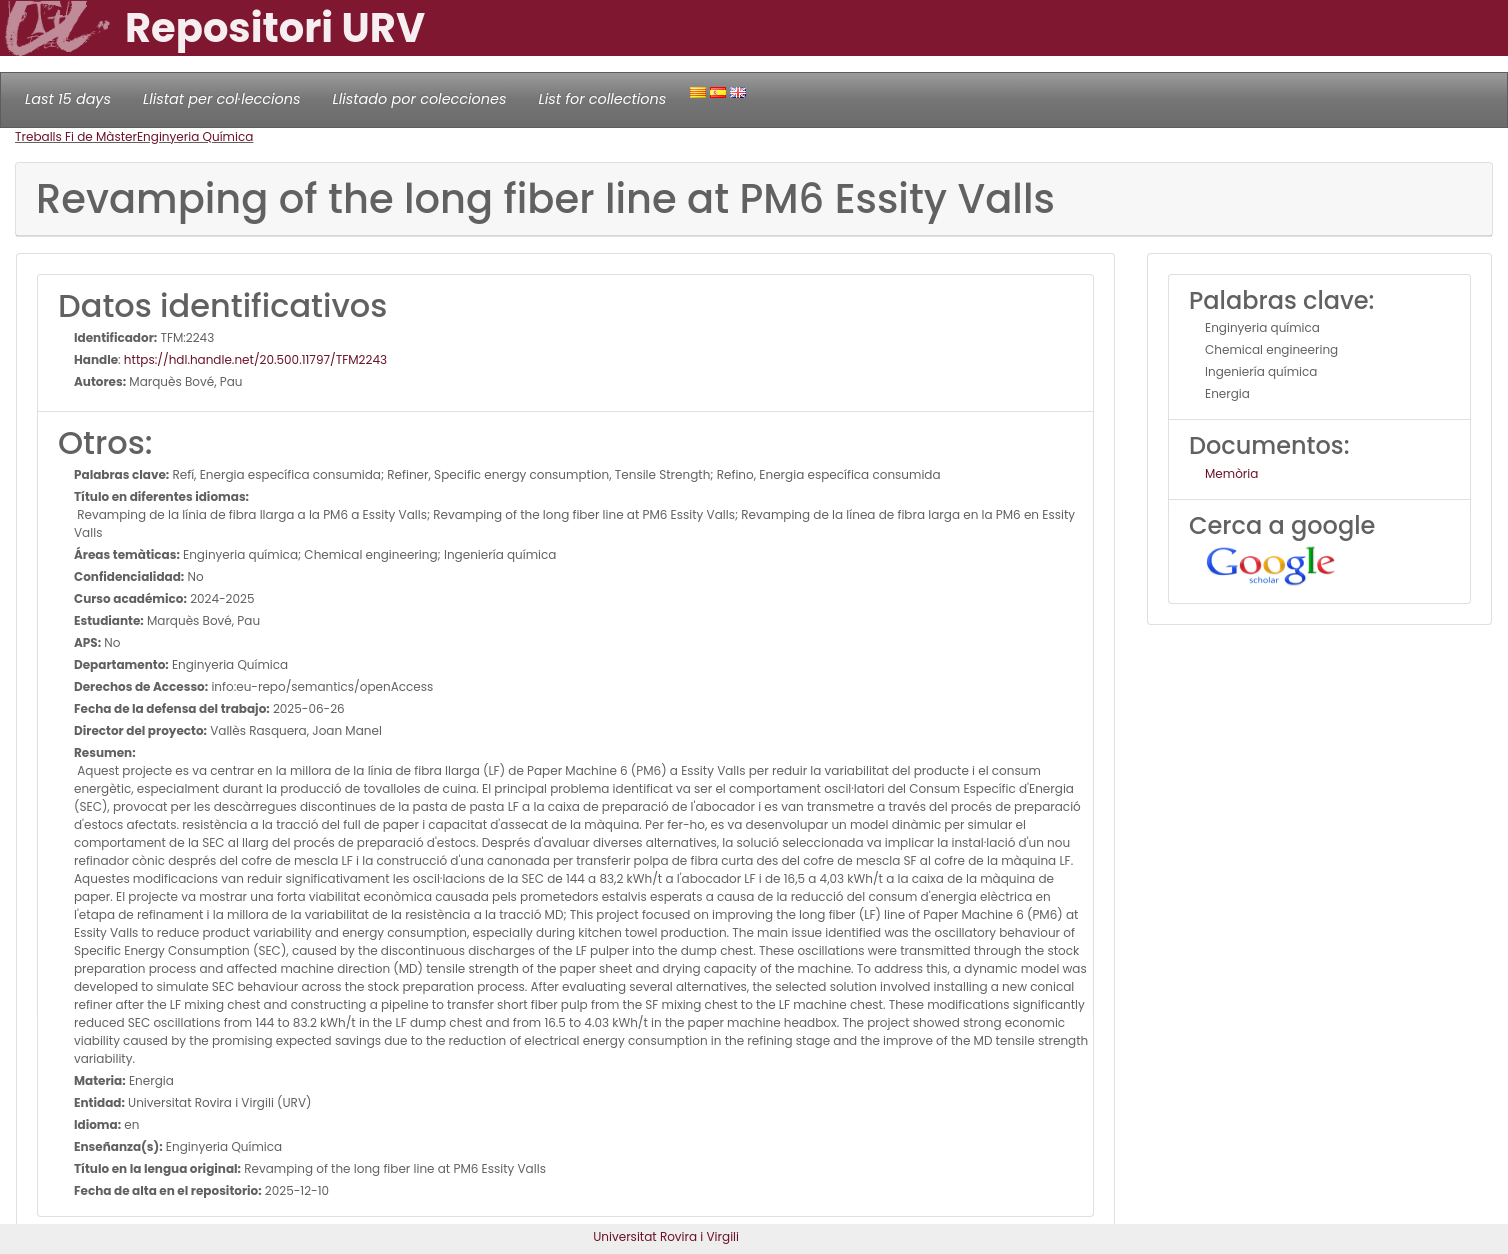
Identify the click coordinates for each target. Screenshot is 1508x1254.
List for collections (602, 99)
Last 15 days (68, 99)
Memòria (1231, 473)
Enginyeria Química (195, 136)
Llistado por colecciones (420, 99)
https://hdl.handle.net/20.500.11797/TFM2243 (255, 359)
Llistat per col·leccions (222, 99)
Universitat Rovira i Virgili (666, 1236)
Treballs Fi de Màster (76, 136)
